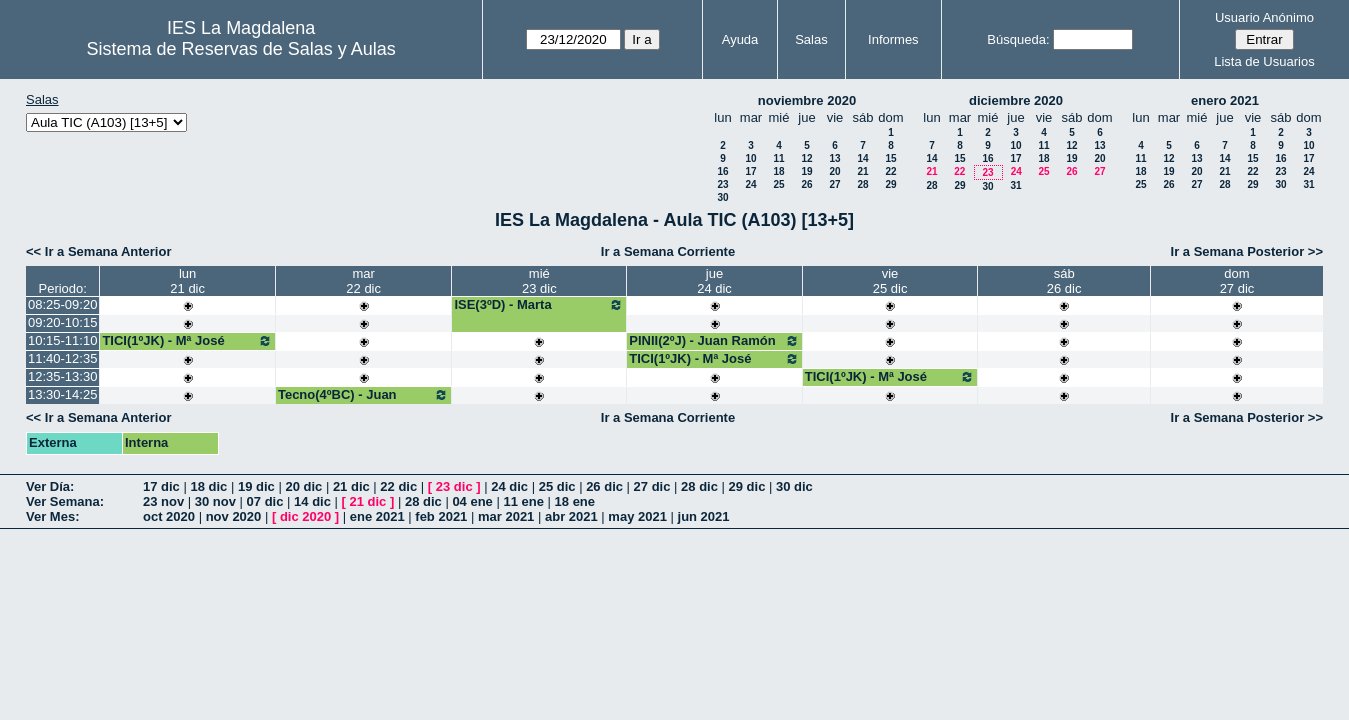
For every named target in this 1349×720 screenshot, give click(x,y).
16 (722, 171)
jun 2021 (704, 516)
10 (750, 158)
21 (862, 171)
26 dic (604, 486)
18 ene (575, 501)
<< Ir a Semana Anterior (98, 251)
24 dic (509, 486)
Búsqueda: (1018, 39)
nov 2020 (234, 516)
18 (778, 171)
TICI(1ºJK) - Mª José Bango (187, 348)
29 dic (747, 486)
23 (722, 184)
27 (834, 184)
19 (806, 171)
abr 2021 (571, 516)
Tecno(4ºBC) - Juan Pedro (363, 402)
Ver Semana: (65, 501)
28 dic (699, 486)
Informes (893, 39)
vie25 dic (890, 281)
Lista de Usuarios (1264, 61)
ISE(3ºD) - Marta (539, 305)
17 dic (161, 486)
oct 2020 (169, 516)
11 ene (523, 501)
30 (722, 197)
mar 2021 (506, 516)
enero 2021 (1225, 100)
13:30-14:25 (62, 394)
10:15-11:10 (62, 340)
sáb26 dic (1064, 281)
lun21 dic (187, 281)
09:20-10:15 (62, 322)
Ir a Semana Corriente (668, 251)
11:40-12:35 (62, 358)
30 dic (794, 486)
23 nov (163, 501)
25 (778, 184)
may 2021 (637, 516)
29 (890, 184)
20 (834, 171)
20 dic (303, 486)
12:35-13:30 (62, 376)
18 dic (208, 486)
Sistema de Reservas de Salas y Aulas (241, 49)
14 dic (312, 501)
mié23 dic (539, 281)
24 (750, 184)
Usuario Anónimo (1264, 17)
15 (890, 158)
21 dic (351, 486)
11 (778, 158)
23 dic (454, 486)
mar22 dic (363, 281)
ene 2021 (377, 516)
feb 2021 (441, 516)
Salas (811, 39)
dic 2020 (305, 516)
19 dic (256, 486)
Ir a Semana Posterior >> (1247, 251)
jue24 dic (714, 281)
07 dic (265, 501)
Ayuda (740, 39)
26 (806, 184)
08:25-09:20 (62, 304)
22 (890, 171)
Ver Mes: (52, 516)
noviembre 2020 (807, 100)
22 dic (398, 486)
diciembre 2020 (1016, 100)
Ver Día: (50, 486)
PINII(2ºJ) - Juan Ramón (714, 341)
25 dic (557, 486)
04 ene (472, 501)
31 (1015, 185)
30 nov (215, 501)
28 (862, 184)
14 (862, 158)
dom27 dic (1237, 281)
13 (834, 158)
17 (750, 171)
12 (806, 158)
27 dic (652, 486)
